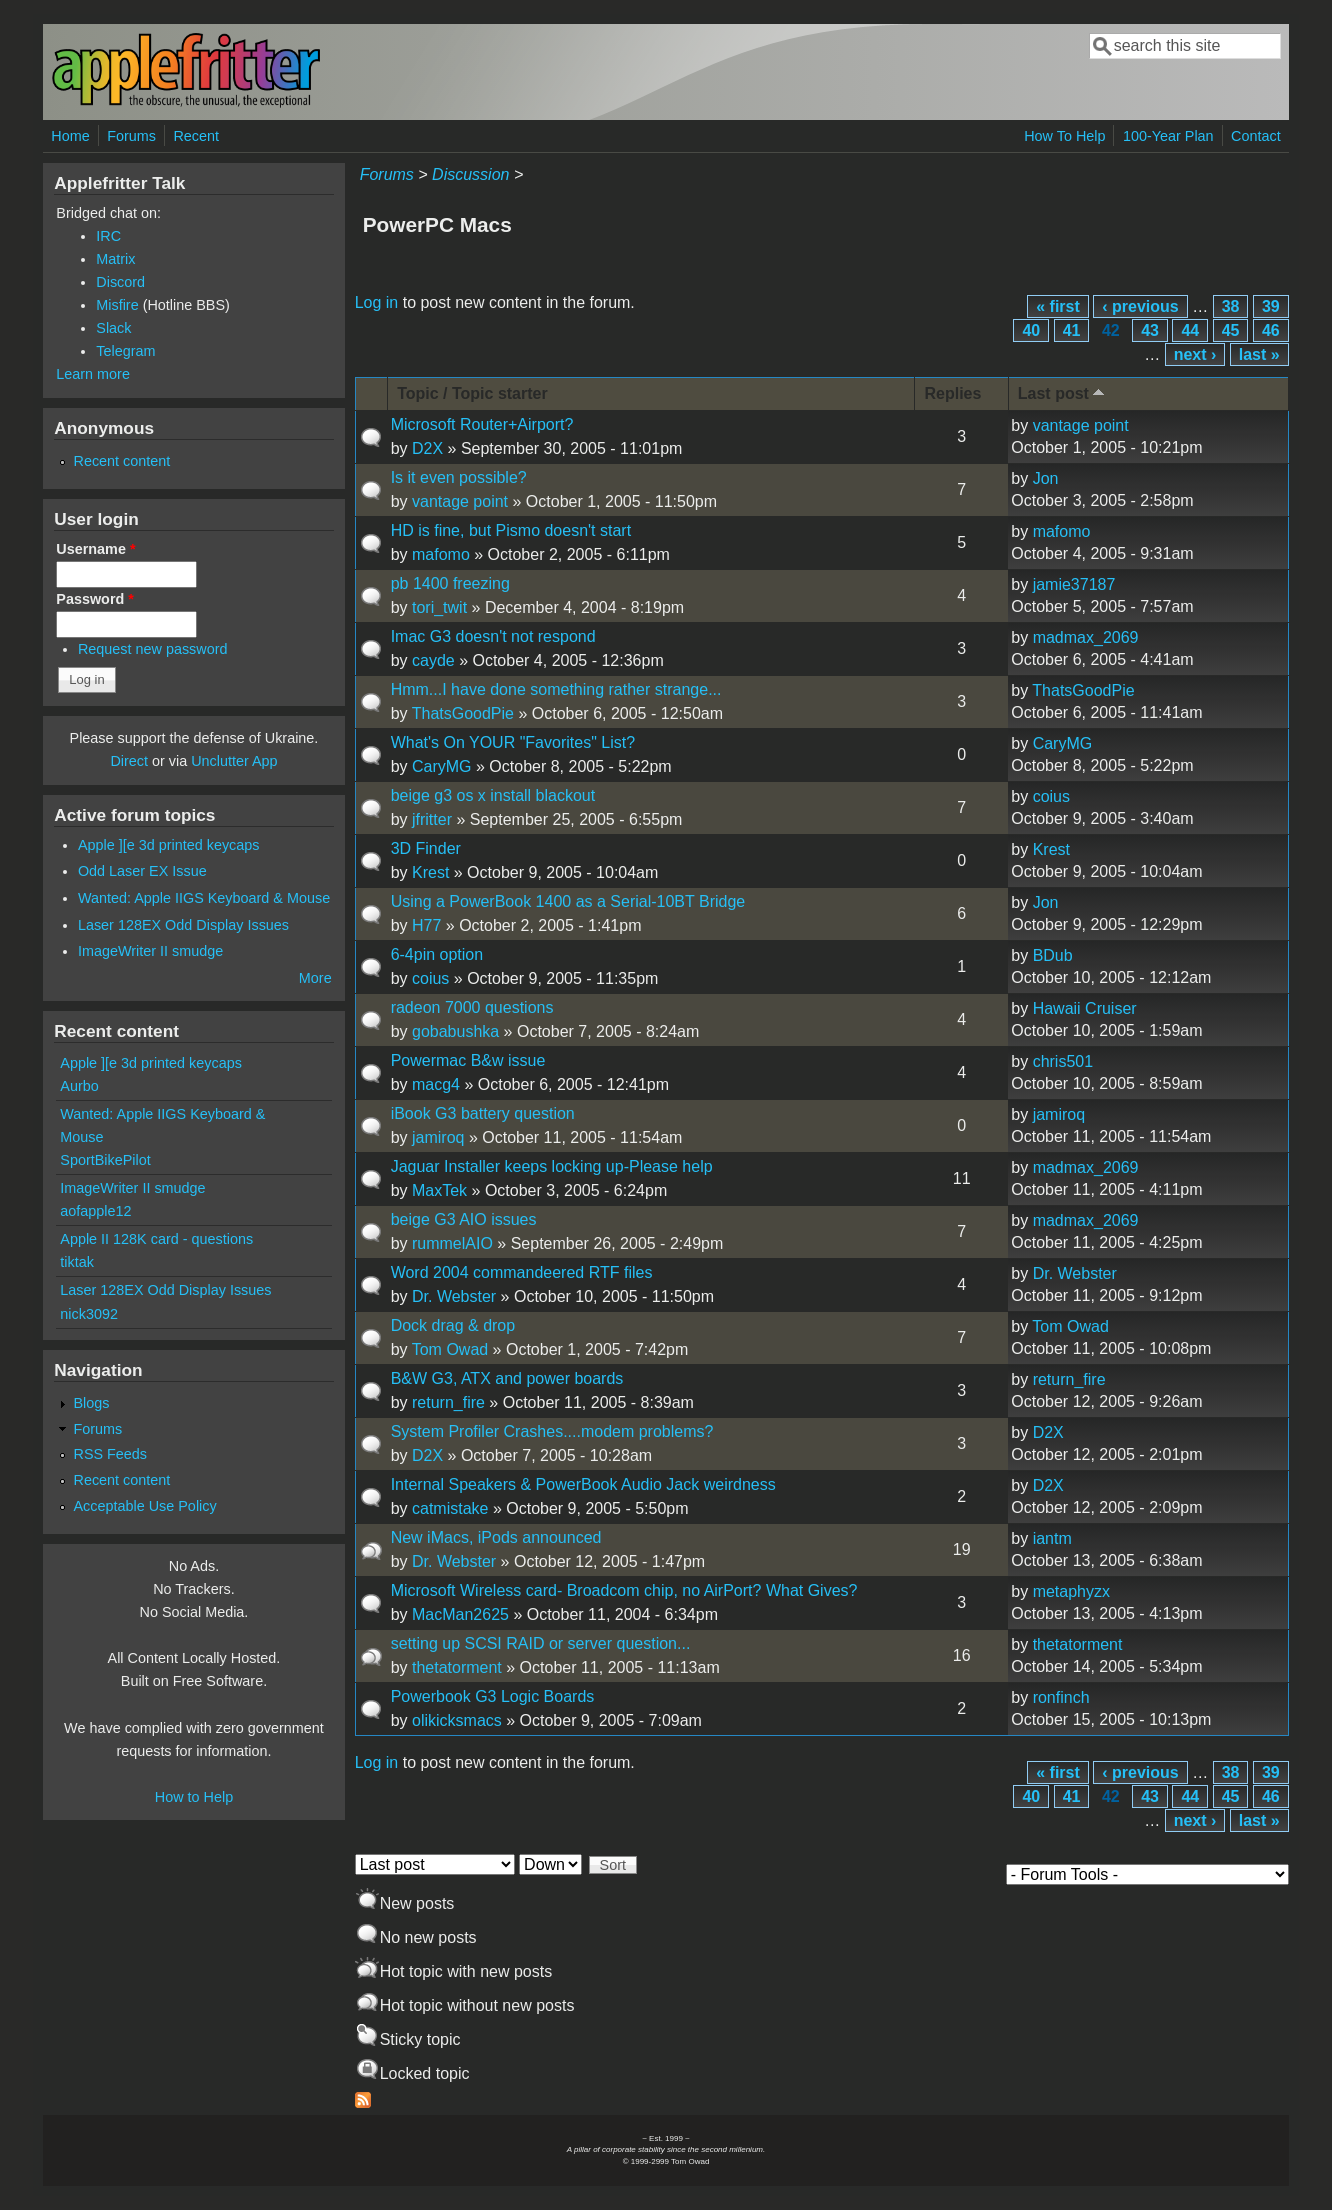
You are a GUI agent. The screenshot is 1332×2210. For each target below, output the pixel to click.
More (315, 978)
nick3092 (89, 1314)
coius (1051, 796)
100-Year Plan (1168, 136)
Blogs (91, 1403)
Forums (131, 136)
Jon (1046, 478)
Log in (377, 302)
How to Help (194, 1797)
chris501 (1063, 1061)
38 (1231, 306)
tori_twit (439, 607)
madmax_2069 (1086, 637)
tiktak (77, 1262)
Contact (1256, 136)
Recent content (121, 461)
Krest (430, 872)
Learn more (93, 374)
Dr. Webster (454, 1296)
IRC (108, 236)
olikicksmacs (457, 1720)
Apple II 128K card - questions (156, 1239)
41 (1072, 330)
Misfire (117, 305)
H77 (426, 925)
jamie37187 (1074, 584)
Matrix (115, 259)
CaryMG (442, 766)
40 (1031, 330)
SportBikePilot (105, 1160)
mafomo (441, 554)
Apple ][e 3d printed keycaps (169, 845)
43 (1150, 330)
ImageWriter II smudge (150, 951)
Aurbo (79, 1086)
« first (1058, 306)
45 (1231, 330)
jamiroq (438, 1137)
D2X (427, 448)
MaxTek (439, 1190)
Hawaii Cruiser (1085, 1008)
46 (1271, 330)
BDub (1053, 955)
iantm (1052, 1538)
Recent (196, 136)
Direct (129, 761)
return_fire (448, 1402)
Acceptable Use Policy (144, 1506)
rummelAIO (452, 1243)
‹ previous (1140, 306)
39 (1271, 306)
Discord (120, 282)
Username (95, 549)
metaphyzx (1071, 1591)
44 (1190, 330)
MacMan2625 (460, 1614)
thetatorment (457, 1667)
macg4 (436, 1084)
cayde (433, 660)
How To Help (1064, 136)
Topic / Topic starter (472, 393)
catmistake (450, 1508)
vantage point (1081, 425)
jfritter (432, 819)
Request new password (153, 649)
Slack (113, 328)
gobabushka (455, 1031)
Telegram (125, 351)
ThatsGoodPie (463, 713)
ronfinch (1061, 1697)
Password (95, 599)
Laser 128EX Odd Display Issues (183, 925)
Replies (952, 393)
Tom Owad (450, 1349)
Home (70, 136)
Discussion (470, 174)
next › (1195, 354)
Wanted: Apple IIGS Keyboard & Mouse (204, 898)
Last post (1063, 392)
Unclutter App (234, 761)
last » (1259, 354)
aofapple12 (95, 1211)
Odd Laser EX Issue (142, 871)
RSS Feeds (110, 1454)
